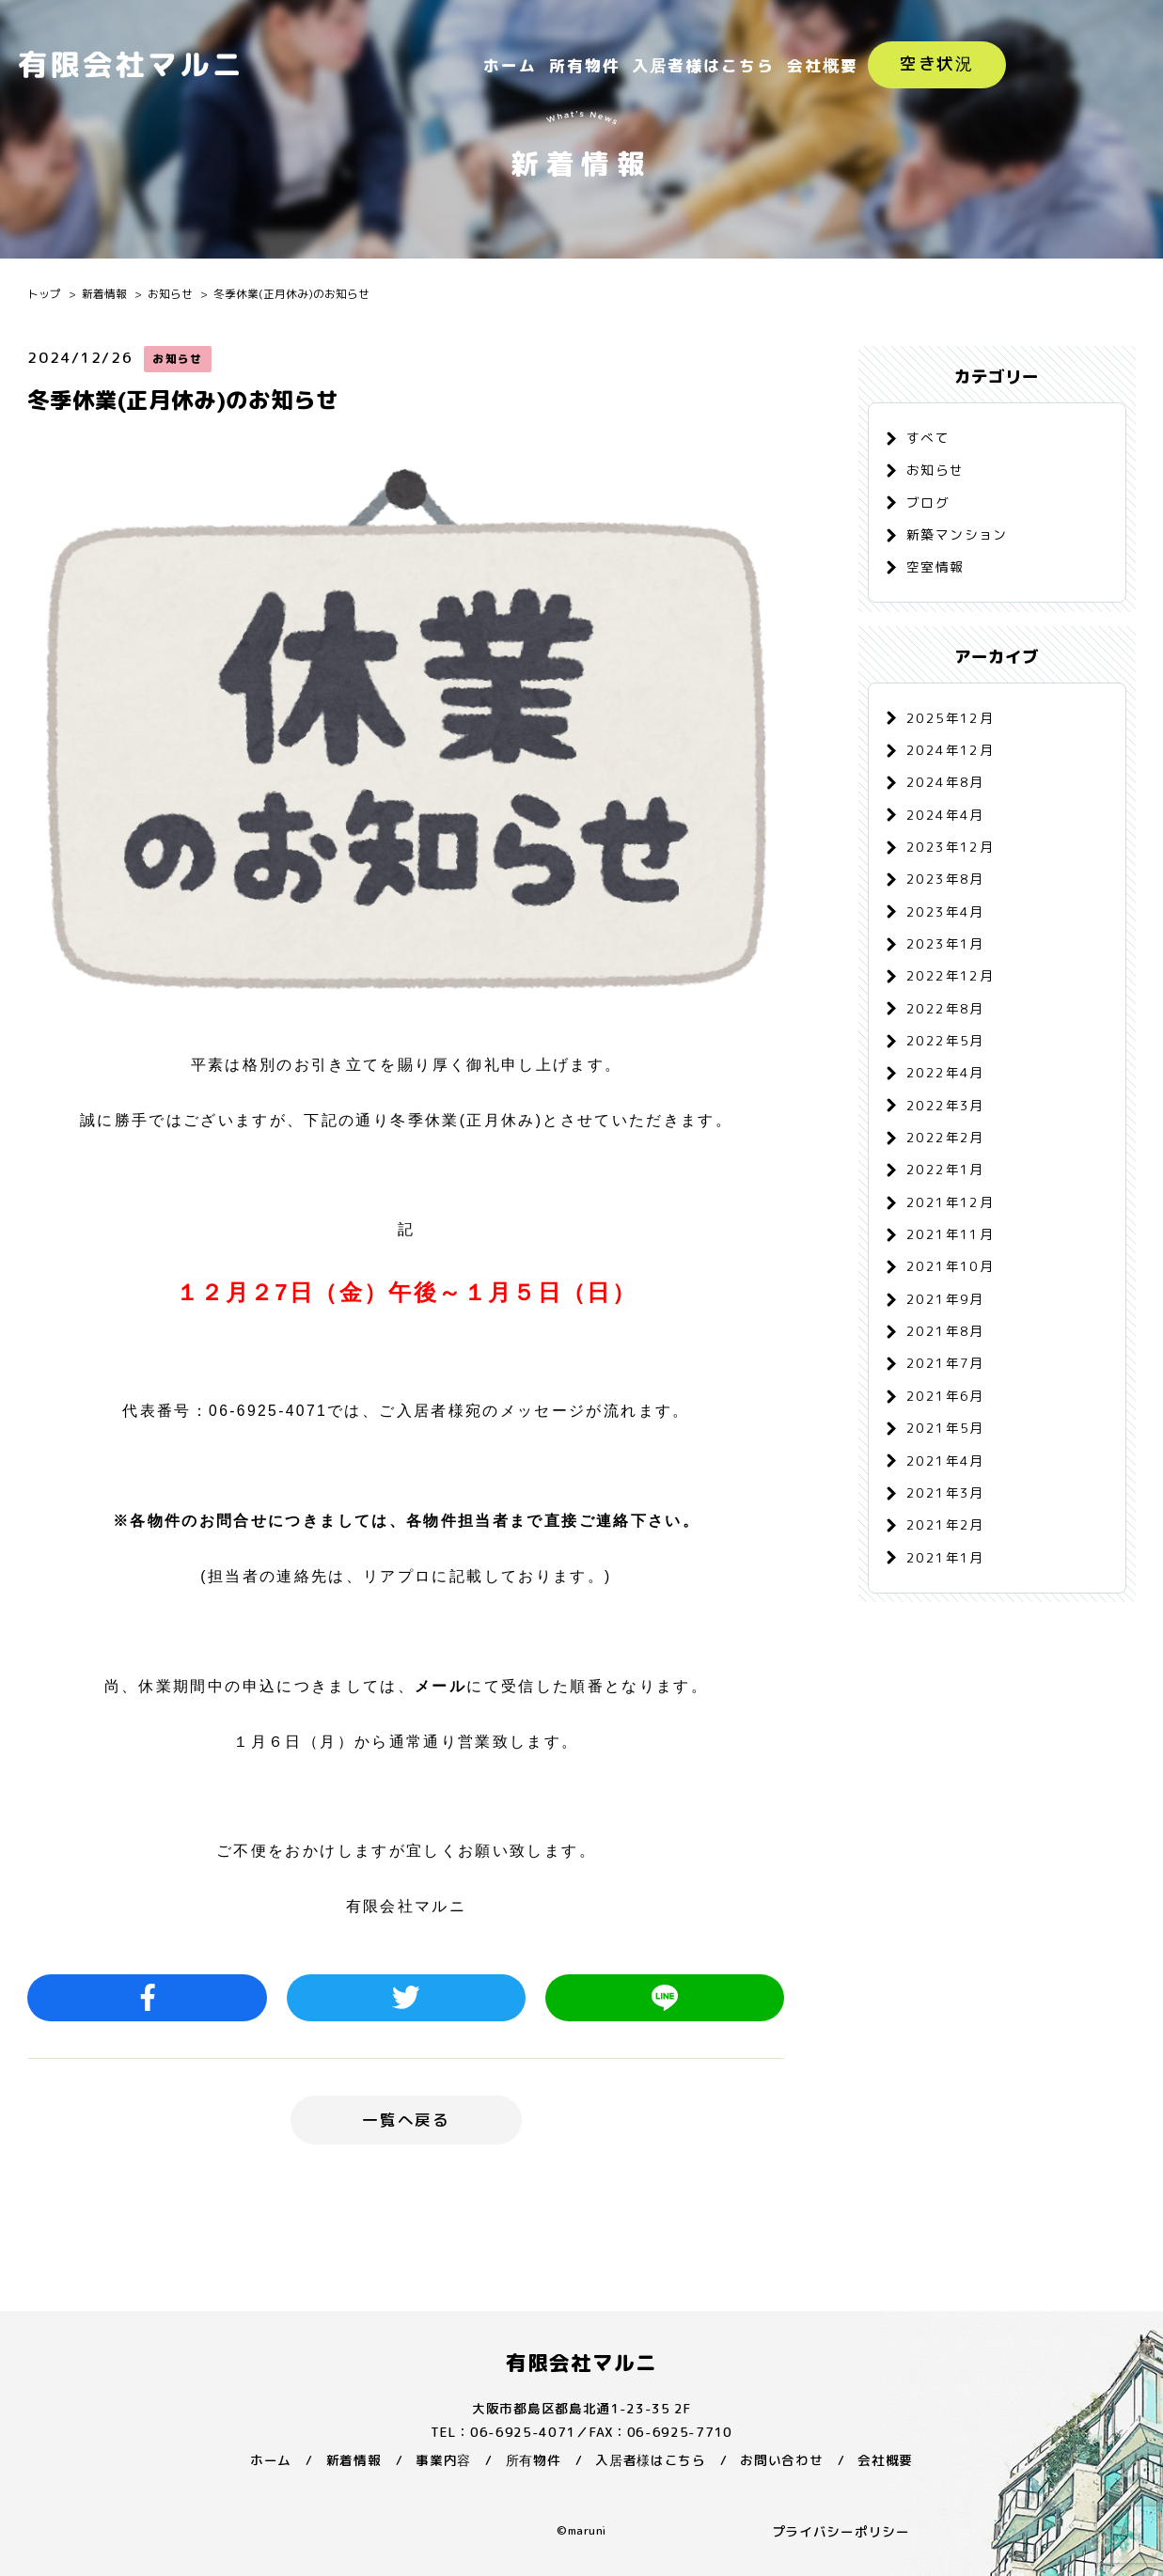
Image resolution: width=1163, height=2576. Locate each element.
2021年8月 (945, 1331)
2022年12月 (950, 975)
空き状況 (937, 63)
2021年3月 (945, 1492)
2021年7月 (945, 1363)
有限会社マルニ (582, 2362)
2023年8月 (945, 878)
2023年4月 (945, 911)
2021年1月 (945, 1557)
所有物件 (585, 65)
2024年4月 (945, 815)
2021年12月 (950, 1202)
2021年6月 (945, 1396)
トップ (44, 294)
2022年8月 (945, 1008)
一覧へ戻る (405, 2119)
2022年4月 (945, 1072)
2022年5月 (945, 1040)
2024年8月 (945, 782)
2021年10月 (950, 1266)
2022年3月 (945, 1105)
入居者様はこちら (703, 65)
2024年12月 (950, 750)
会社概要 (822, 65)
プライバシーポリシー (841, 2531)
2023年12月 (950, 847)
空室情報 (935, 566)
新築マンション (957, 534)
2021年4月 (945, 1460)
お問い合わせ (781, 2460)
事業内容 (443, 2460)
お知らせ (170, 294)
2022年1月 (945, 1169)
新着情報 (104, 294)
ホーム (510, 65)
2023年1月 (945, 943)
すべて (928, 438)
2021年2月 (945, 1524)
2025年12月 (950, 718)
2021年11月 (950, 1234)
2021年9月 (945, 1299)
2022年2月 (945, 1137)
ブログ (928, 502)
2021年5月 (945, 1428)
